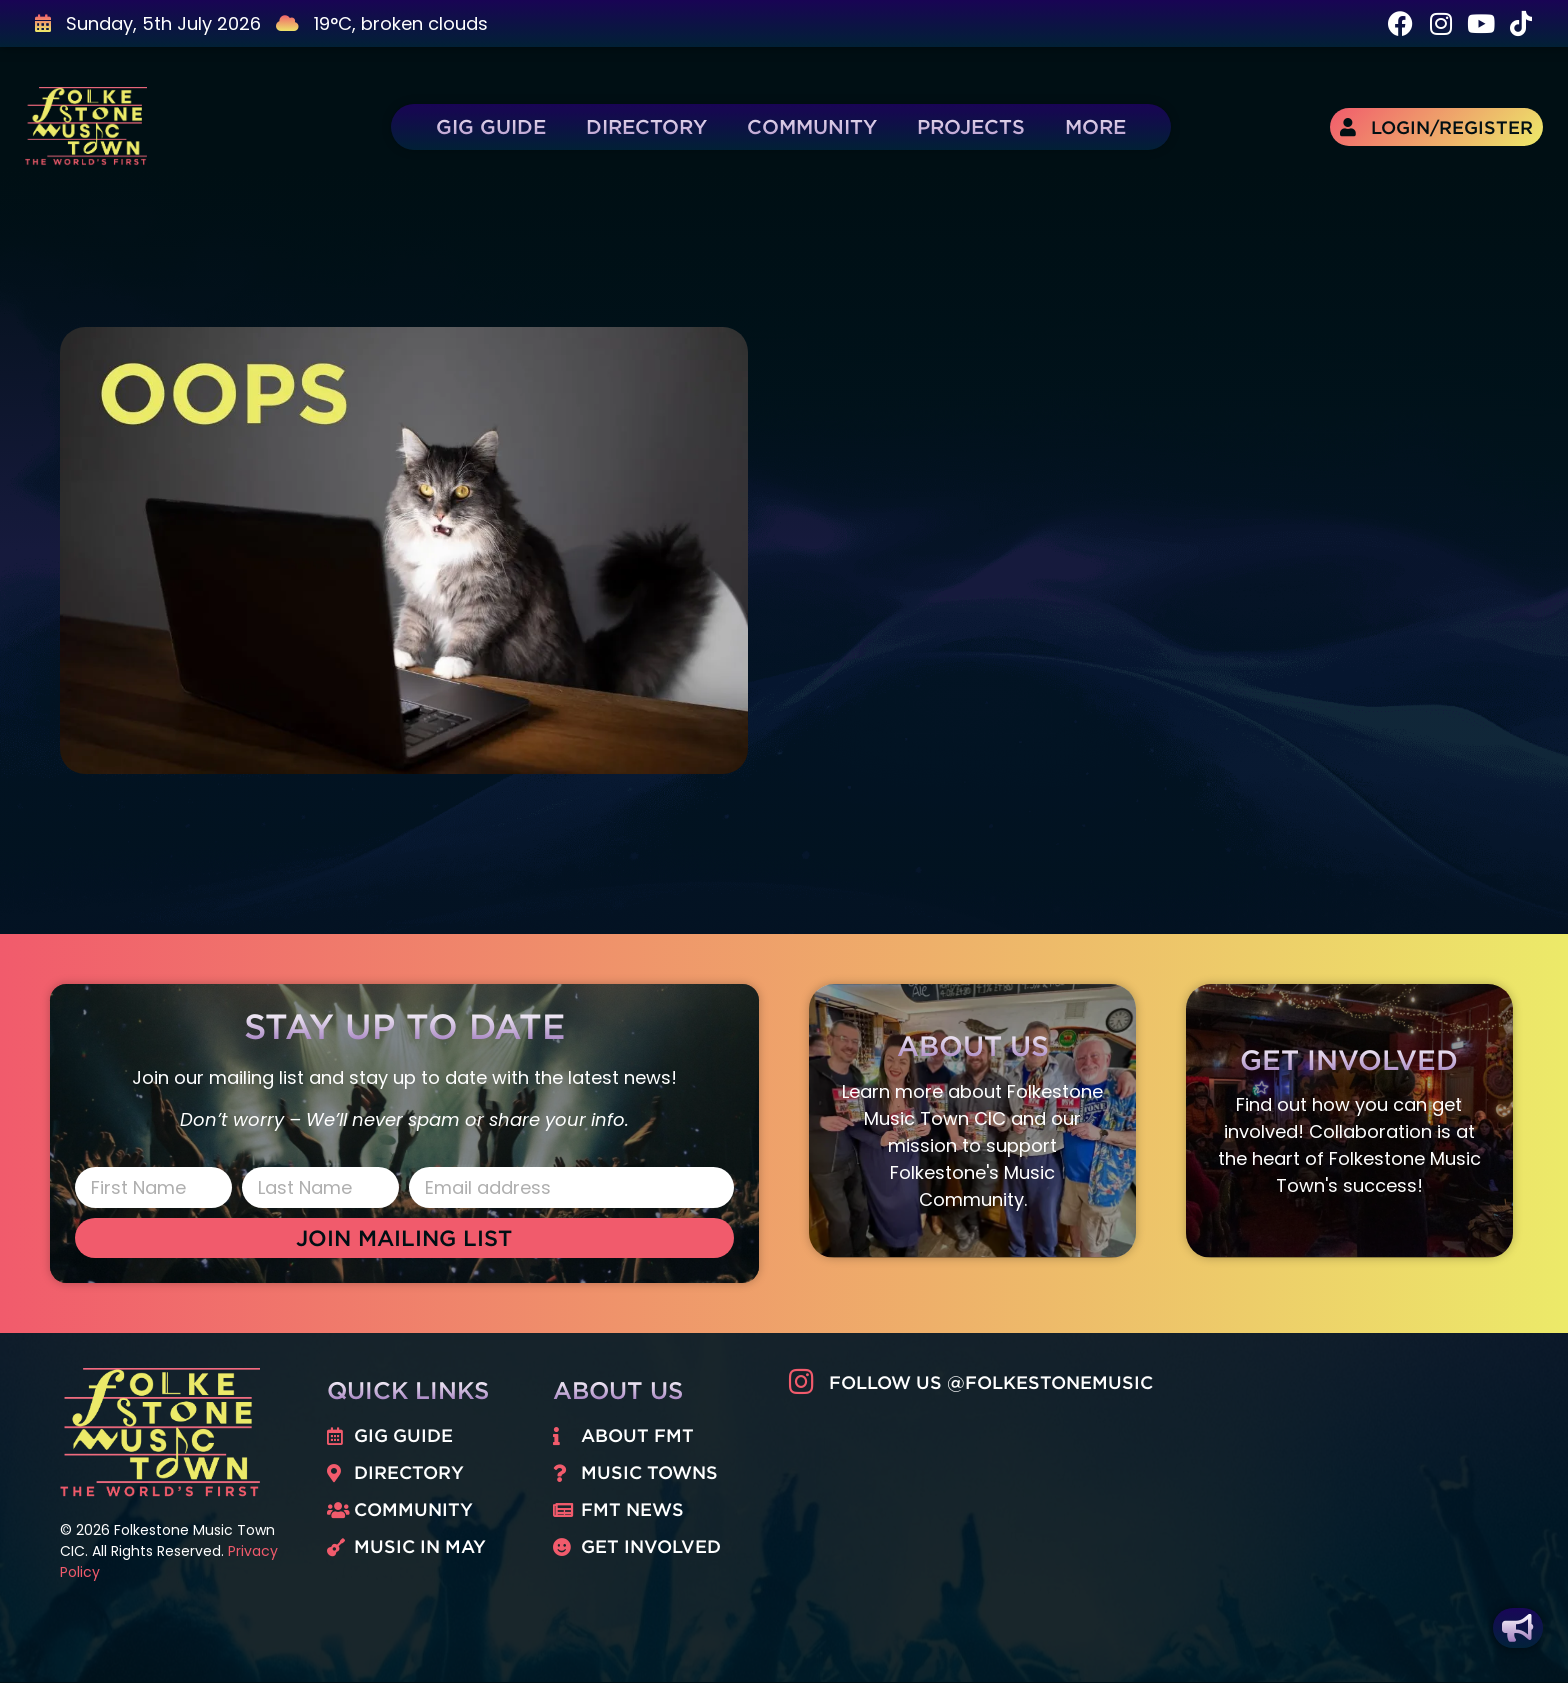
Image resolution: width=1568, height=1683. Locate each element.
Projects (971, 126)
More (1095, 126)
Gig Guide (491, 126)
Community (812, 126)
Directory (646, 126)
